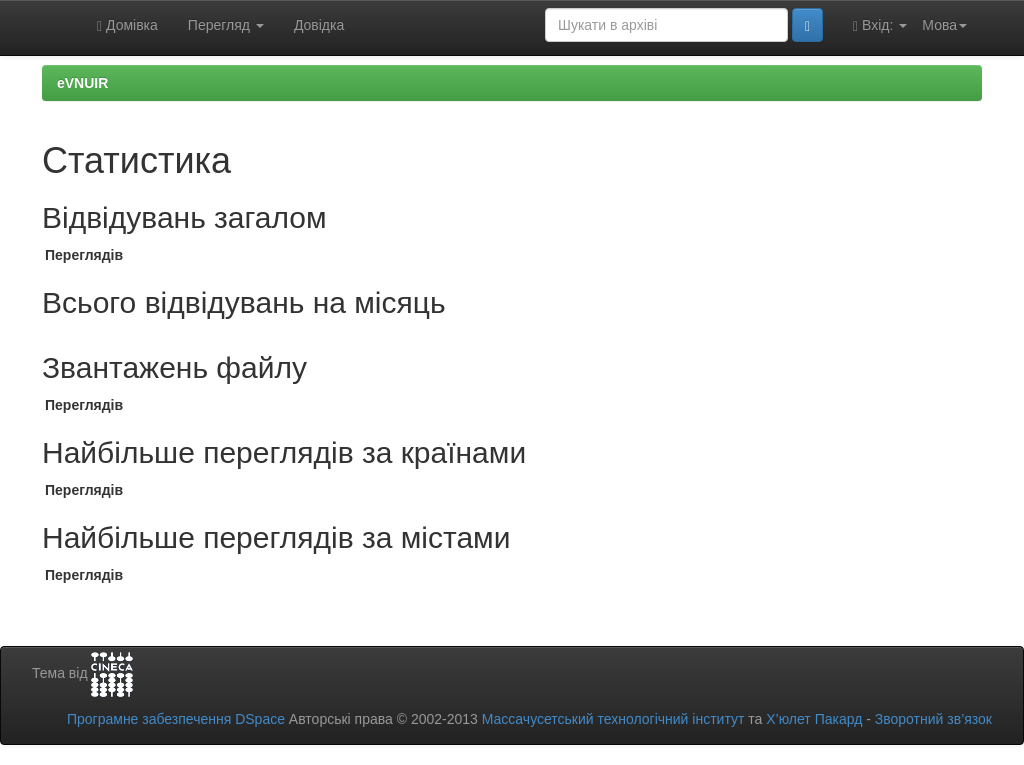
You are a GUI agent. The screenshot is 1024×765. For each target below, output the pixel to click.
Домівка (127, 25)
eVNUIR (82, 83)
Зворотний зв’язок (933, 719)
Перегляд (226, 25)
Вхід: (880, 25)
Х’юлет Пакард (814, 719)
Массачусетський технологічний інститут (613, 719)
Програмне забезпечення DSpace (176, 719)
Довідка (319, 25)
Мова (944, 25)
